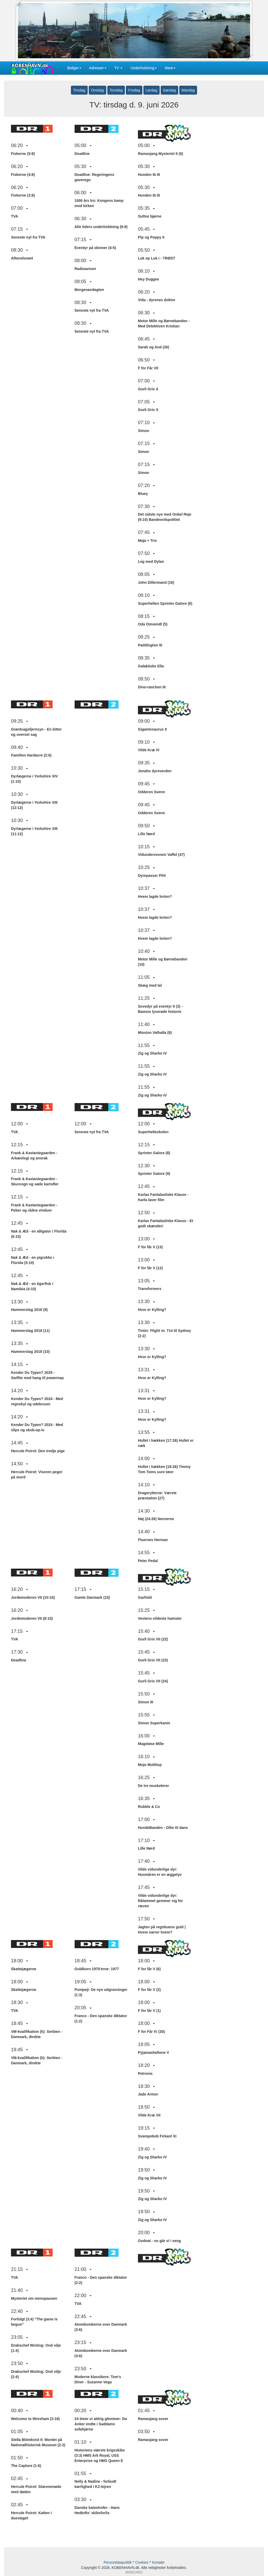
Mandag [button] (188, 90)
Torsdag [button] (116, 90)
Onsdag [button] (97, 90)
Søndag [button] (169, 90)
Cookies (142, 2562)
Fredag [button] (134, 90)
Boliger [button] (74, 68)
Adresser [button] (98, 68)
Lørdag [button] (151, 90)
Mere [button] (170, 68)
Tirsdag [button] (79, 90)
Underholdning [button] (143, 68)
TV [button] (118, 68)
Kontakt (158, 2562)
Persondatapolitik (118, 2562)
